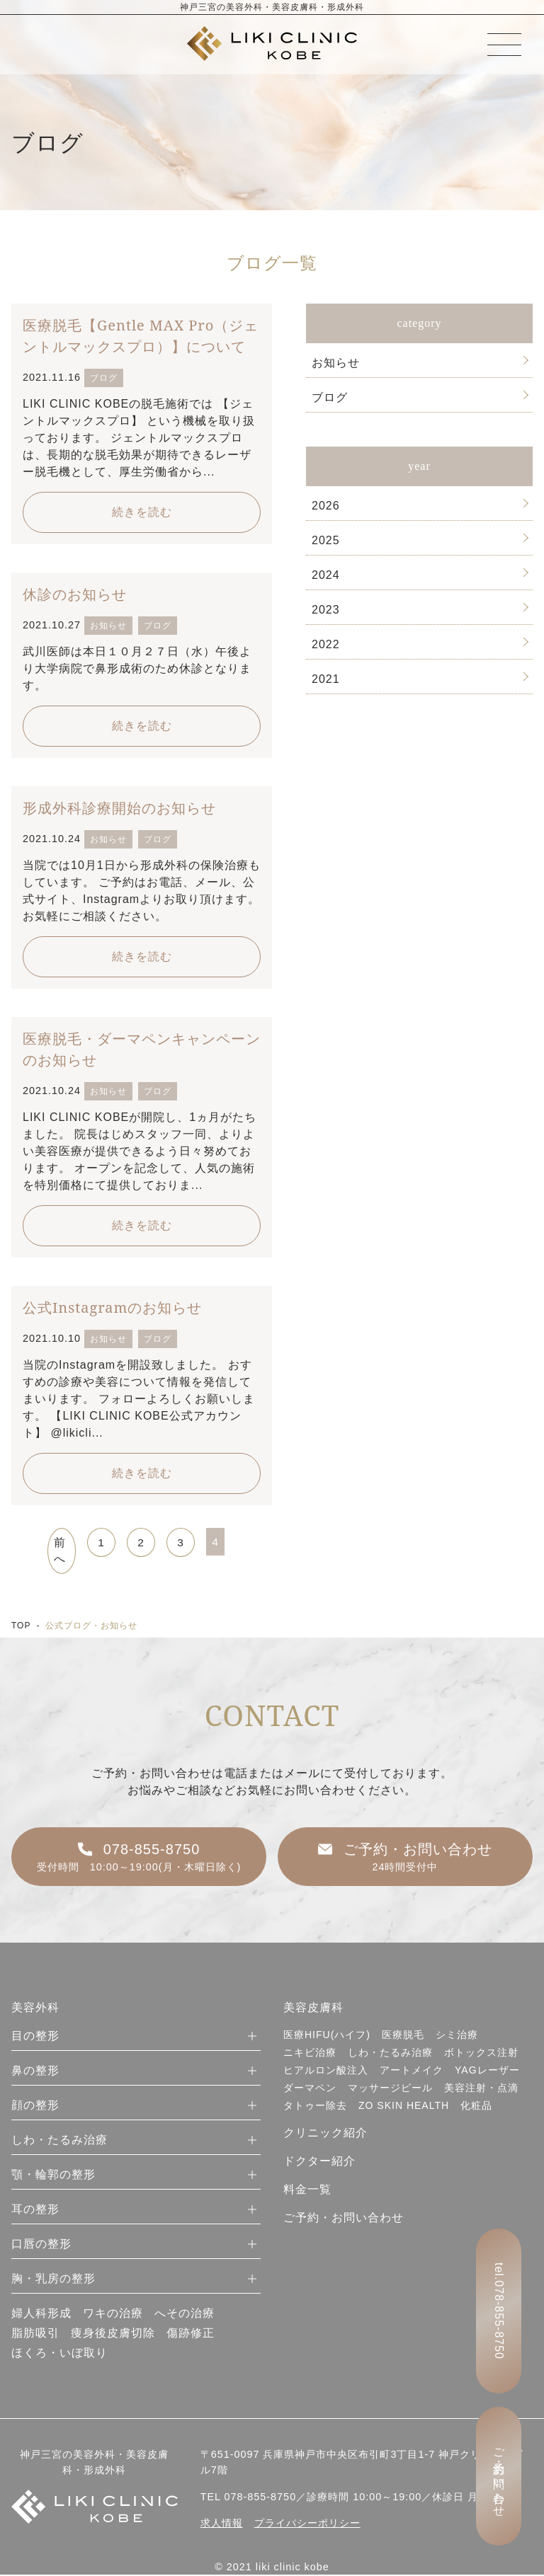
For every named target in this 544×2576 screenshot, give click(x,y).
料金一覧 (307, 2191)
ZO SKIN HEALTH (403, 2106)
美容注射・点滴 (481, 2089)
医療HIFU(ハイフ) (326, 2036)
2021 (326, 679)
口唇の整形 (41, 2245)
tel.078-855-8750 (499, 2310)
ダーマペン (309, 2089)
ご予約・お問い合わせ (343, 2219)
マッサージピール (390, 2089)
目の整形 (35, 2037)
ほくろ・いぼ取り (59, 2354)
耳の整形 (35, 2210)
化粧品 (476, 2106)
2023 (326, 610)
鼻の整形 (35, 2072)
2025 (326, 540)
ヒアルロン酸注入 (325, 2071)
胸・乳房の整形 (53, 2280)
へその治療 (184, 2314)
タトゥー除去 (315, 2106)
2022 (326, 644)
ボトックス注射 (481, 2053)
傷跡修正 (190, 2334)
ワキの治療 (113, 2314)
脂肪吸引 (35, 2334)
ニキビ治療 (309, 2053)
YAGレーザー (487, 2071)
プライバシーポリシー (307, 2524)
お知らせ (336, 363)
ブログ (330, 397)
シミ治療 (457, 2036)
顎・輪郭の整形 (53, 2176)
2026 (326, 506)
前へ (60, 1550)
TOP (20, 1626)
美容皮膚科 (313, 2009)
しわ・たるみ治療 (59, 2141)
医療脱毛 (403, 2036)
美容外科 (35, 2009)
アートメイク (411, 2071)
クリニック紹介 (325, 2134)
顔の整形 (35, 2106)
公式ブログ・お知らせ (91, 1626)
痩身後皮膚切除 (113, 2334)
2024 (326, 575)
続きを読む (142, 512)
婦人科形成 (41, 2314)
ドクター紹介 (319, 2162)
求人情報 (221, 2524)
